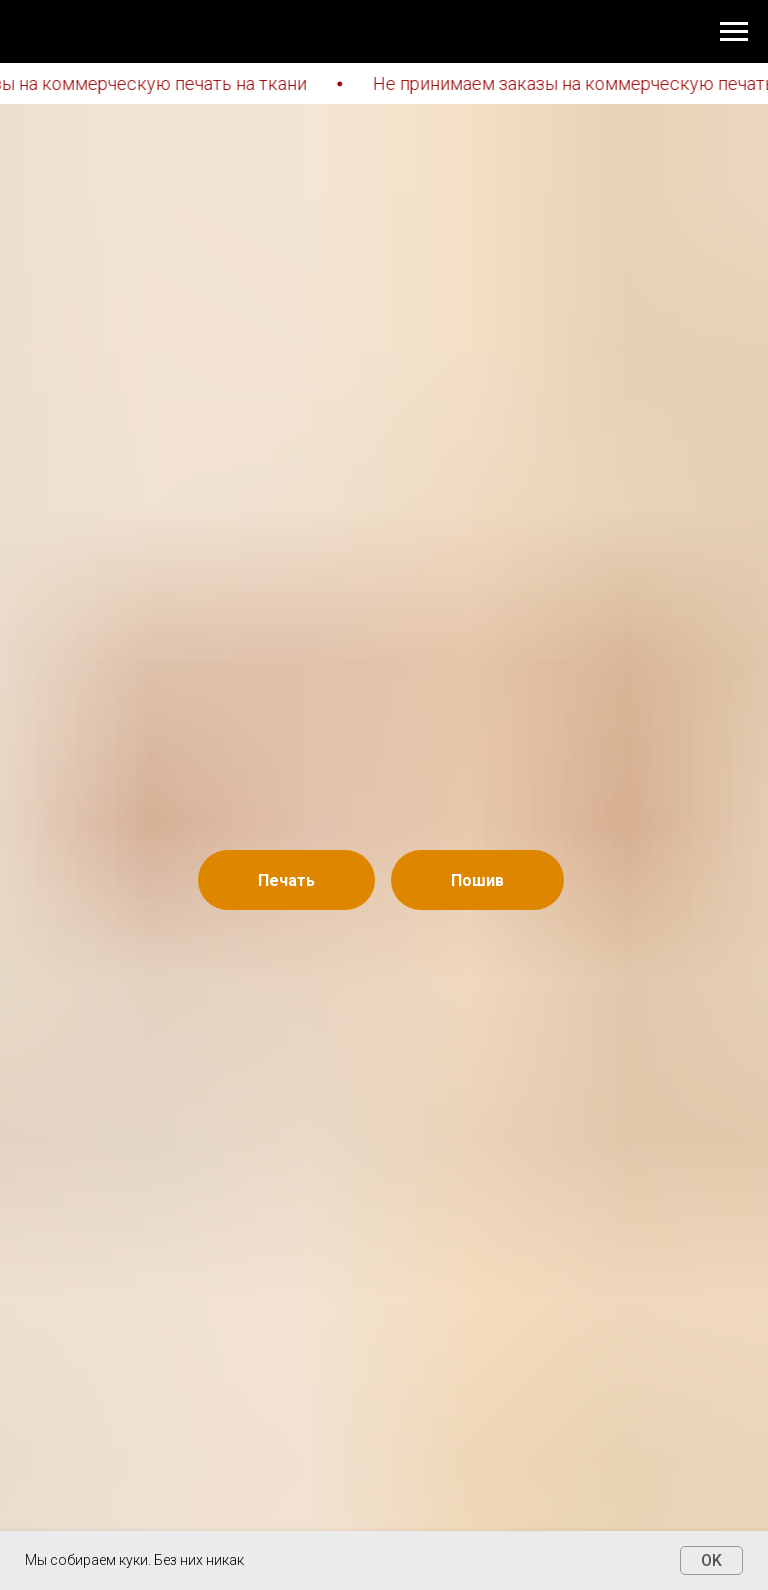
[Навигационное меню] (734, 32)
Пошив (477, 880)
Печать (286, 880)
